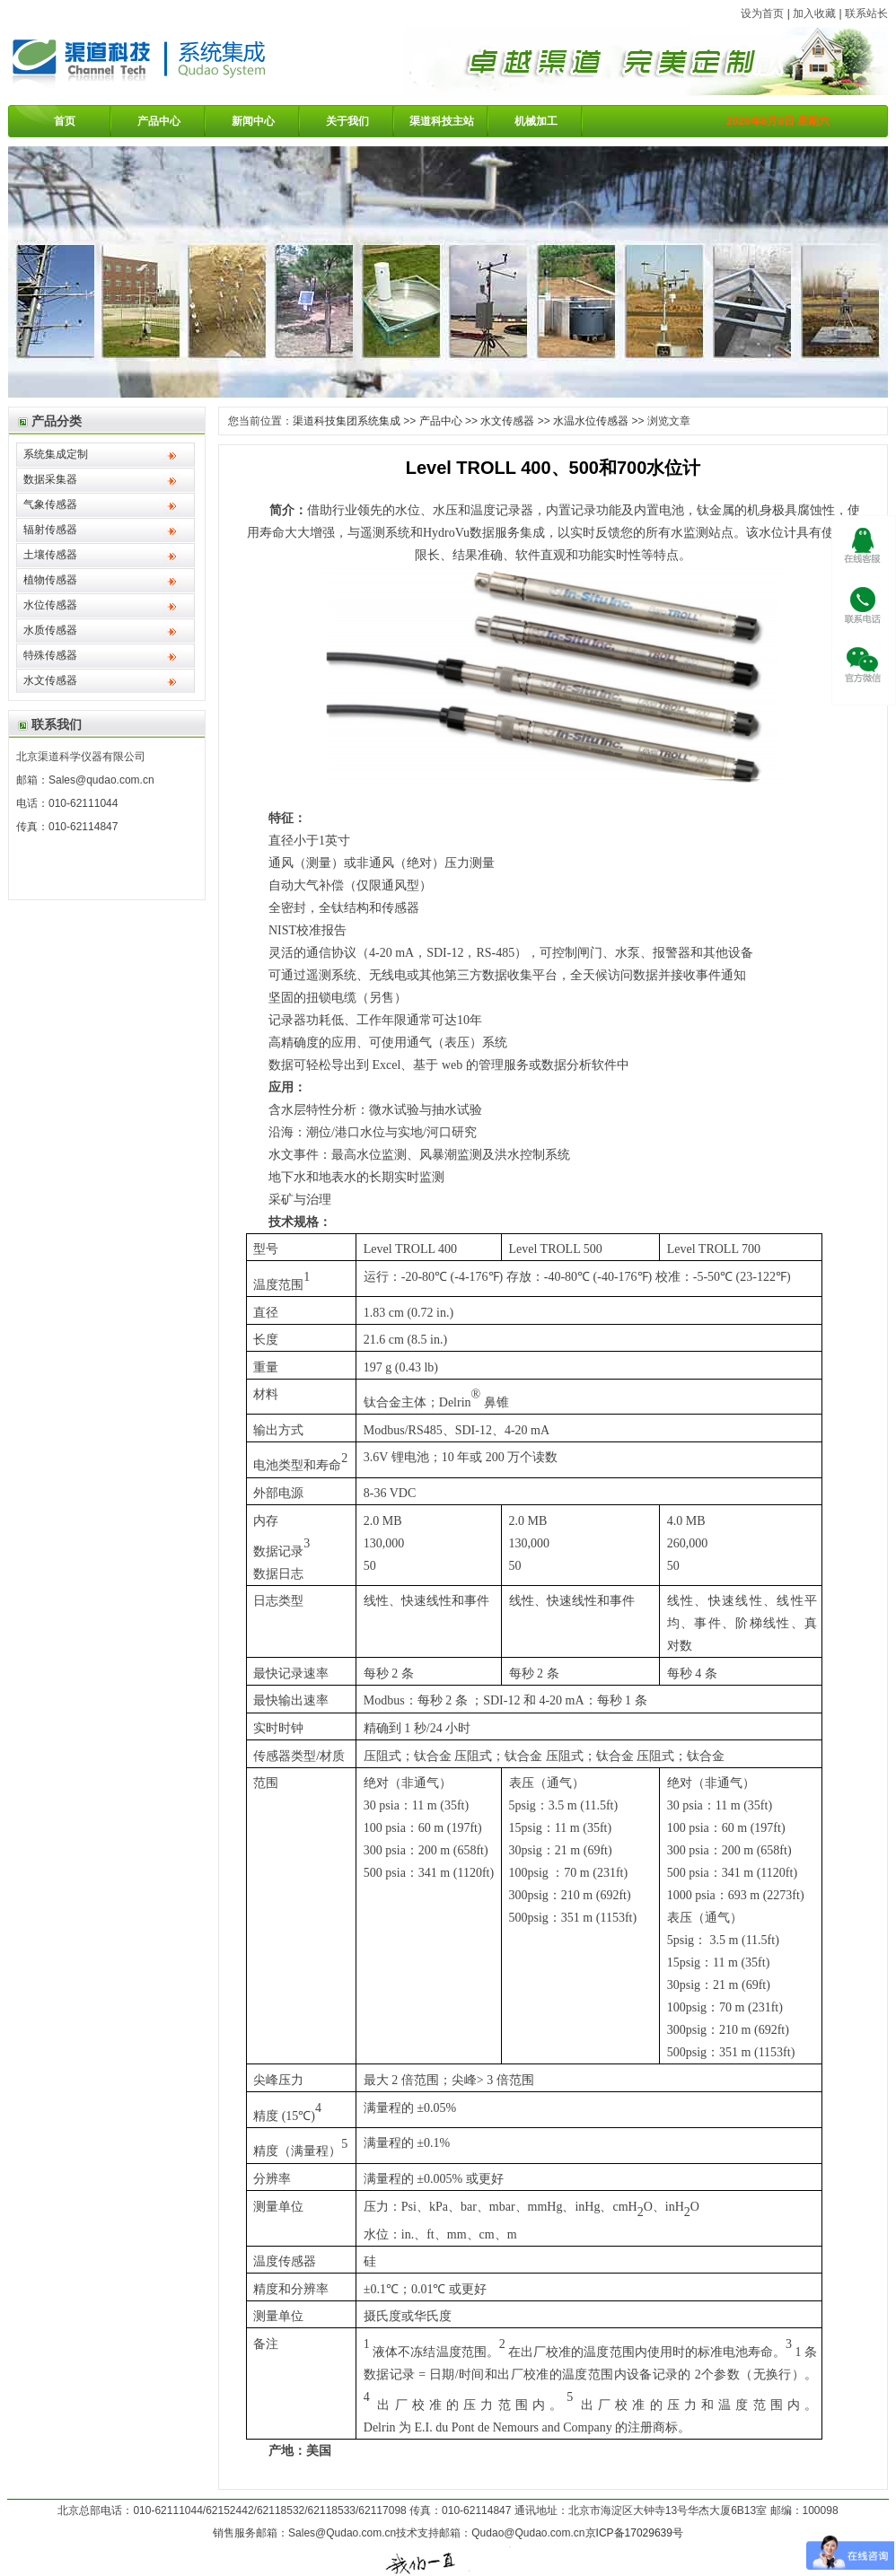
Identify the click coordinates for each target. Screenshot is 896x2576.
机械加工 (536, 121)
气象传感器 (50, 504)
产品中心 (158, 121)
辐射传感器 (50, 529)
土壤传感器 (50, 554)
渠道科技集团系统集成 (346, 421)
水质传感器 (50, 630)
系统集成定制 (55, 454)
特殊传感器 (50, 655)
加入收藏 (814, 13)
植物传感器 (50, 580)
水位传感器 (50, 605)
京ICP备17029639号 (634, 2533)
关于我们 (347, 121)
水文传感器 (50, 680)
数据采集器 (50, 479)
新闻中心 (253, 121)
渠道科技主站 (441, 121)
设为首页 (762, 13)
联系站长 (866, 13)
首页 (64, 121)
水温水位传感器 (590, 421)
